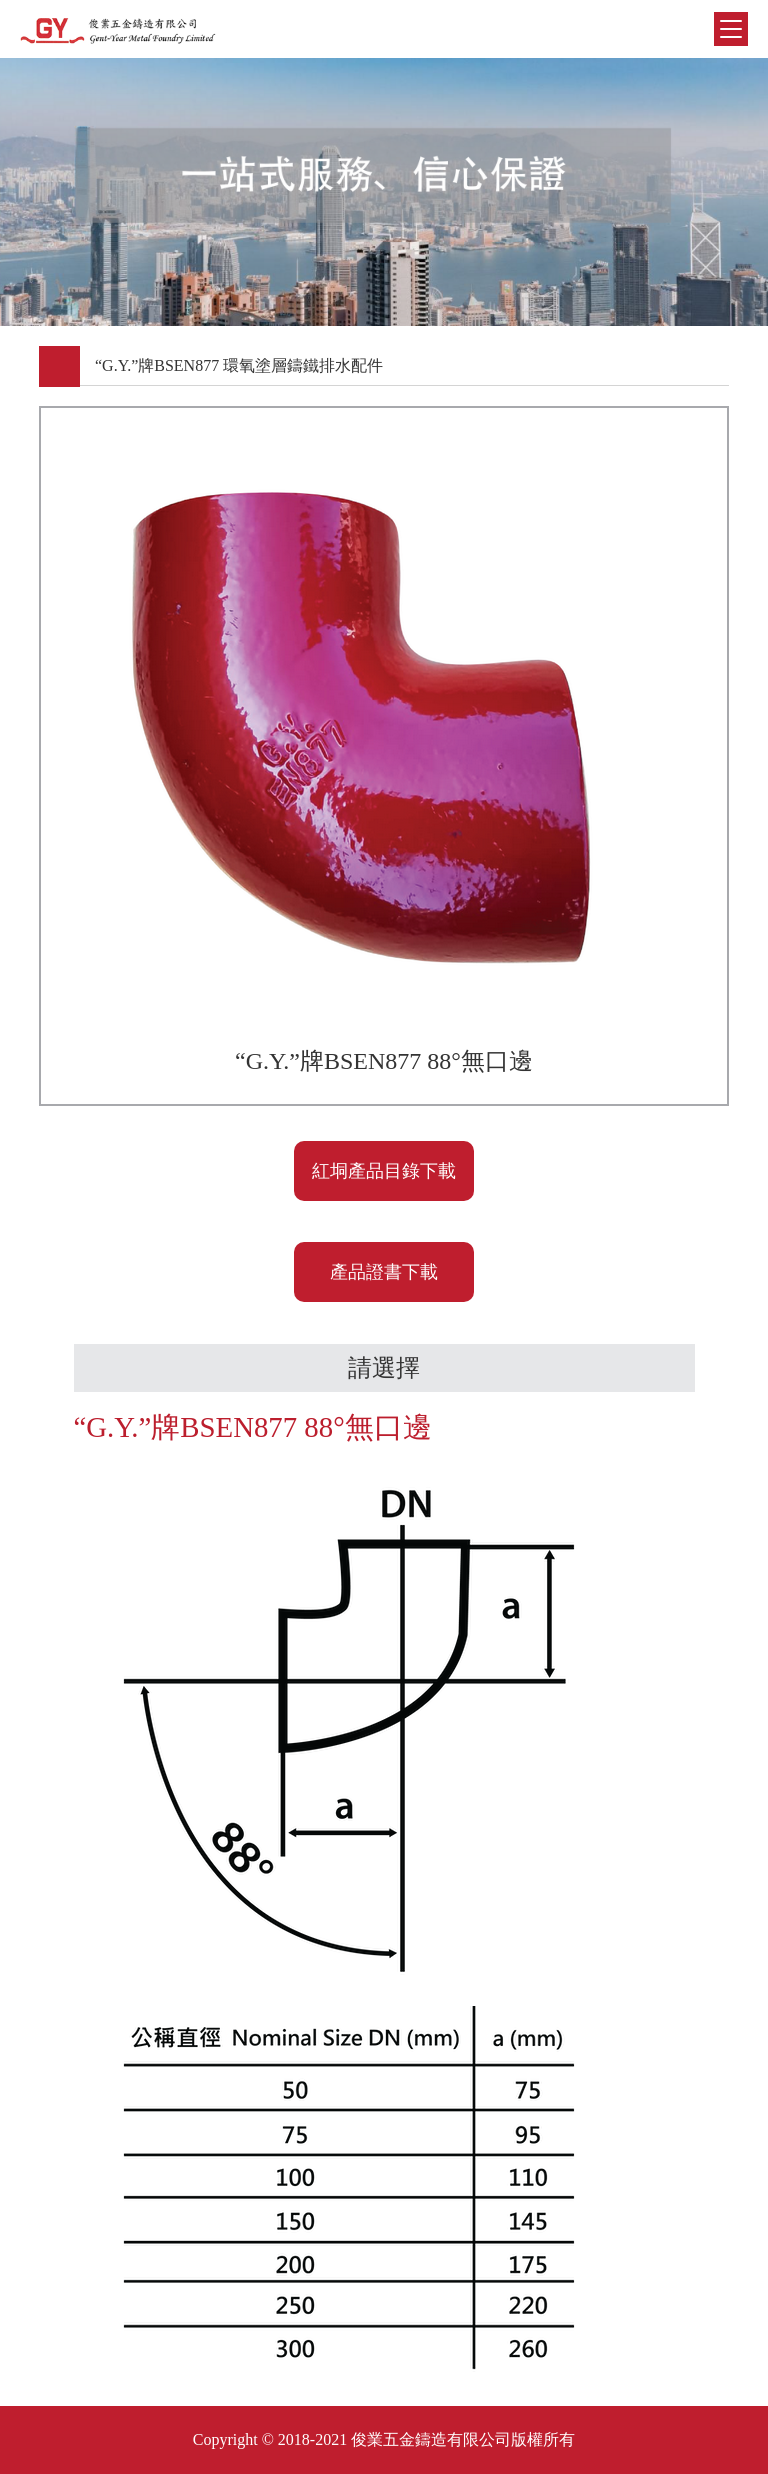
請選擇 (384, 1368)
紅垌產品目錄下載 (384, 1171)
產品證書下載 (384, 1272)
